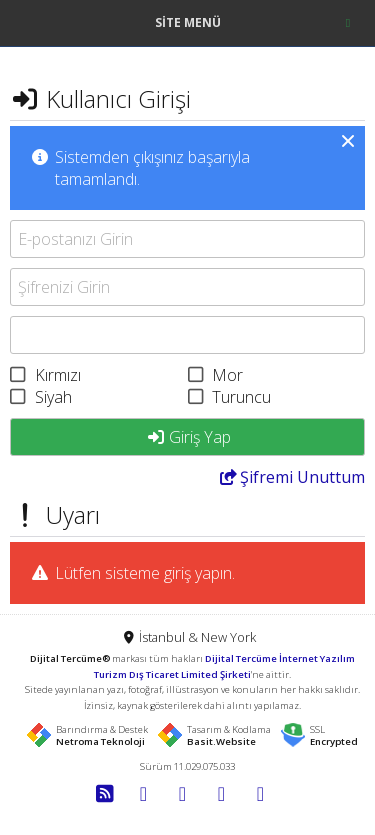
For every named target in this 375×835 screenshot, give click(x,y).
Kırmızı (58, 375)
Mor (227, 375)
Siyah (53, 397)
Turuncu (241, 397)
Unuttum (292, 477)
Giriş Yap (188, 437)
